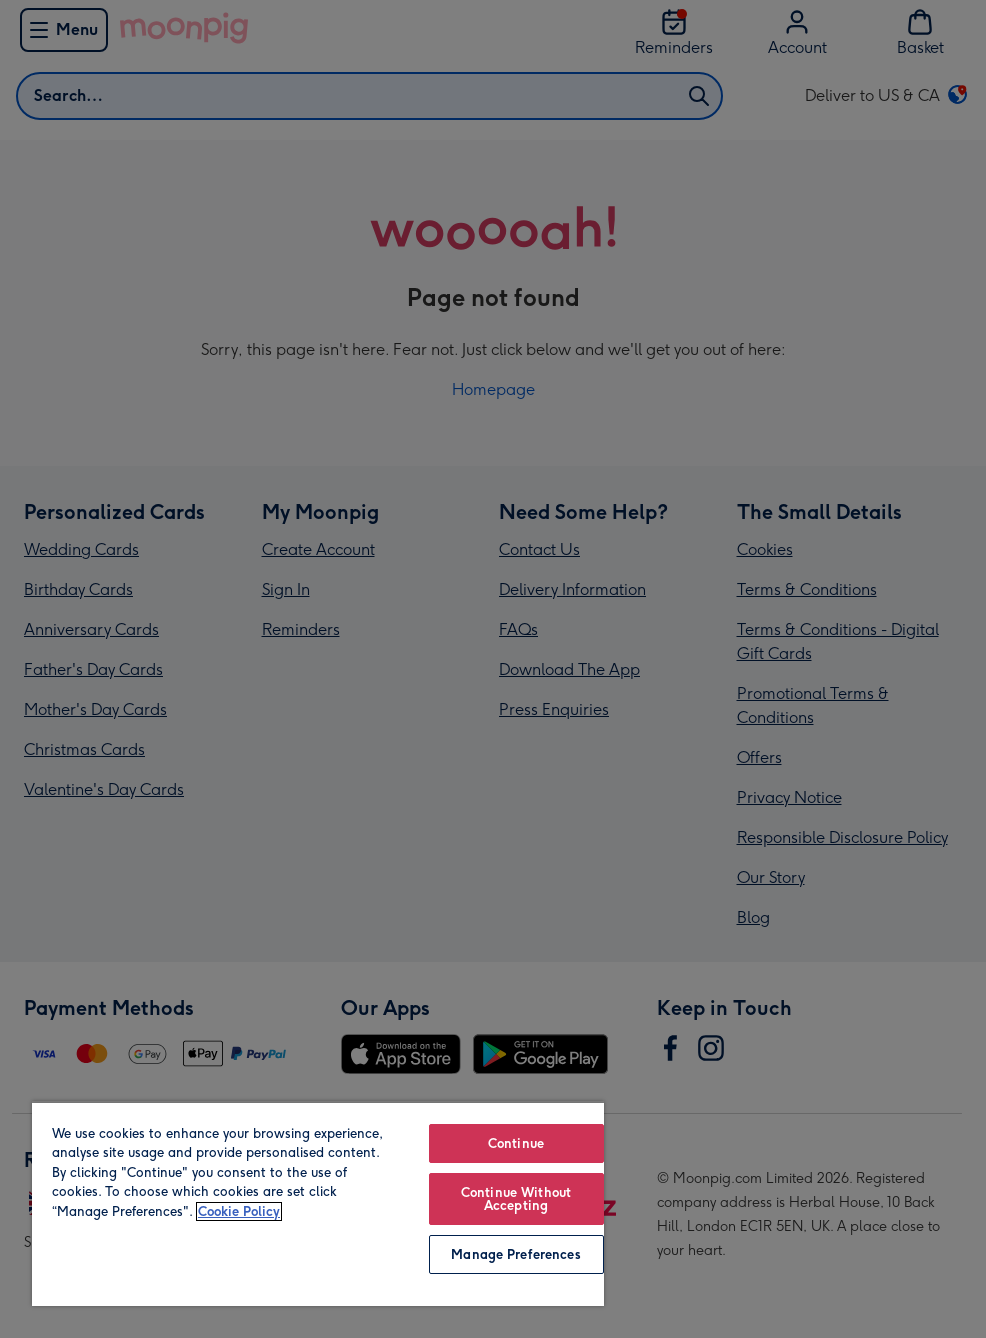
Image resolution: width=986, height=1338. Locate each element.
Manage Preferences (515, 1254)
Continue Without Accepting (516, 1199)
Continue (516, 1143)
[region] (318, 1203)
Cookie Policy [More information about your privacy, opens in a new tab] (239, 1211)
